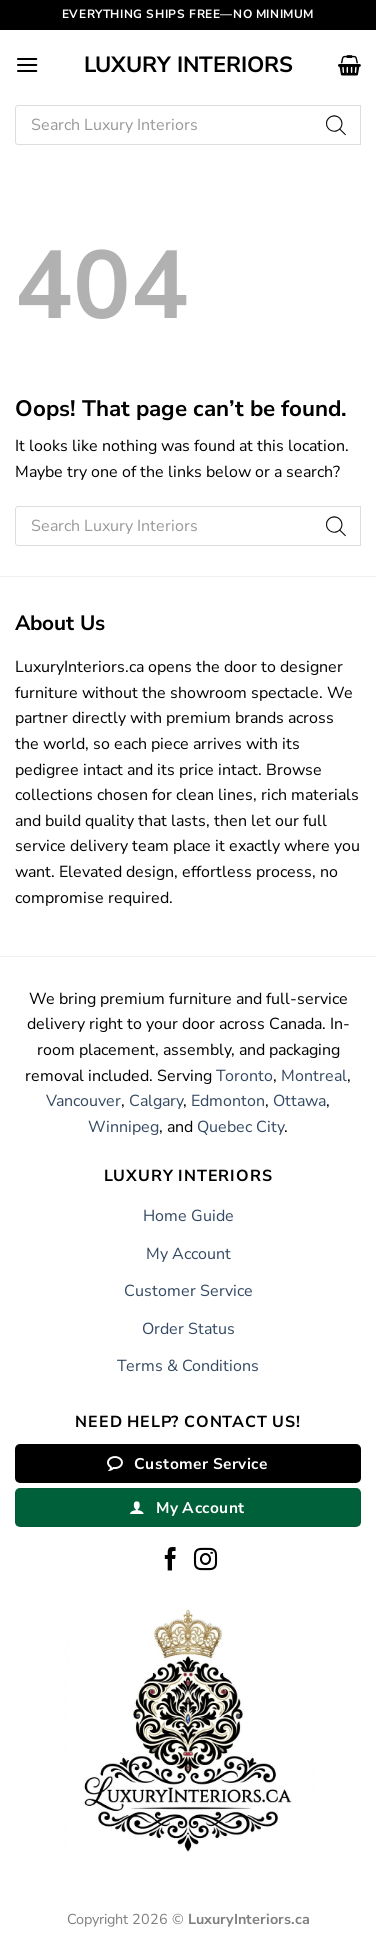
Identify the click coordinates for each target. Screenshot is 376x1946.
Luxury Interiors (188, 65)
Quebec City (240, 1127)
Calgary (156, 1101)
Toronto (244, 1076)
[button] (27, 64)
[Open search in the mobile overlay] (188, 125)
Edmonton (228, 1101)
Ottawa (299, 1101)
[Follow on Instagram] (205, 1561)
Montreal (314, 1076)
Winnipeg (123, 1127)
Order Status (188, 1329)
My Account (188, 1254)
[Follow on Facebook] (170, 1561)
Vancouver (83, 1101)
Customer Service (188, 1291)
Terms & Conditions (188, 1366)
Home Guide (188, 1216)
